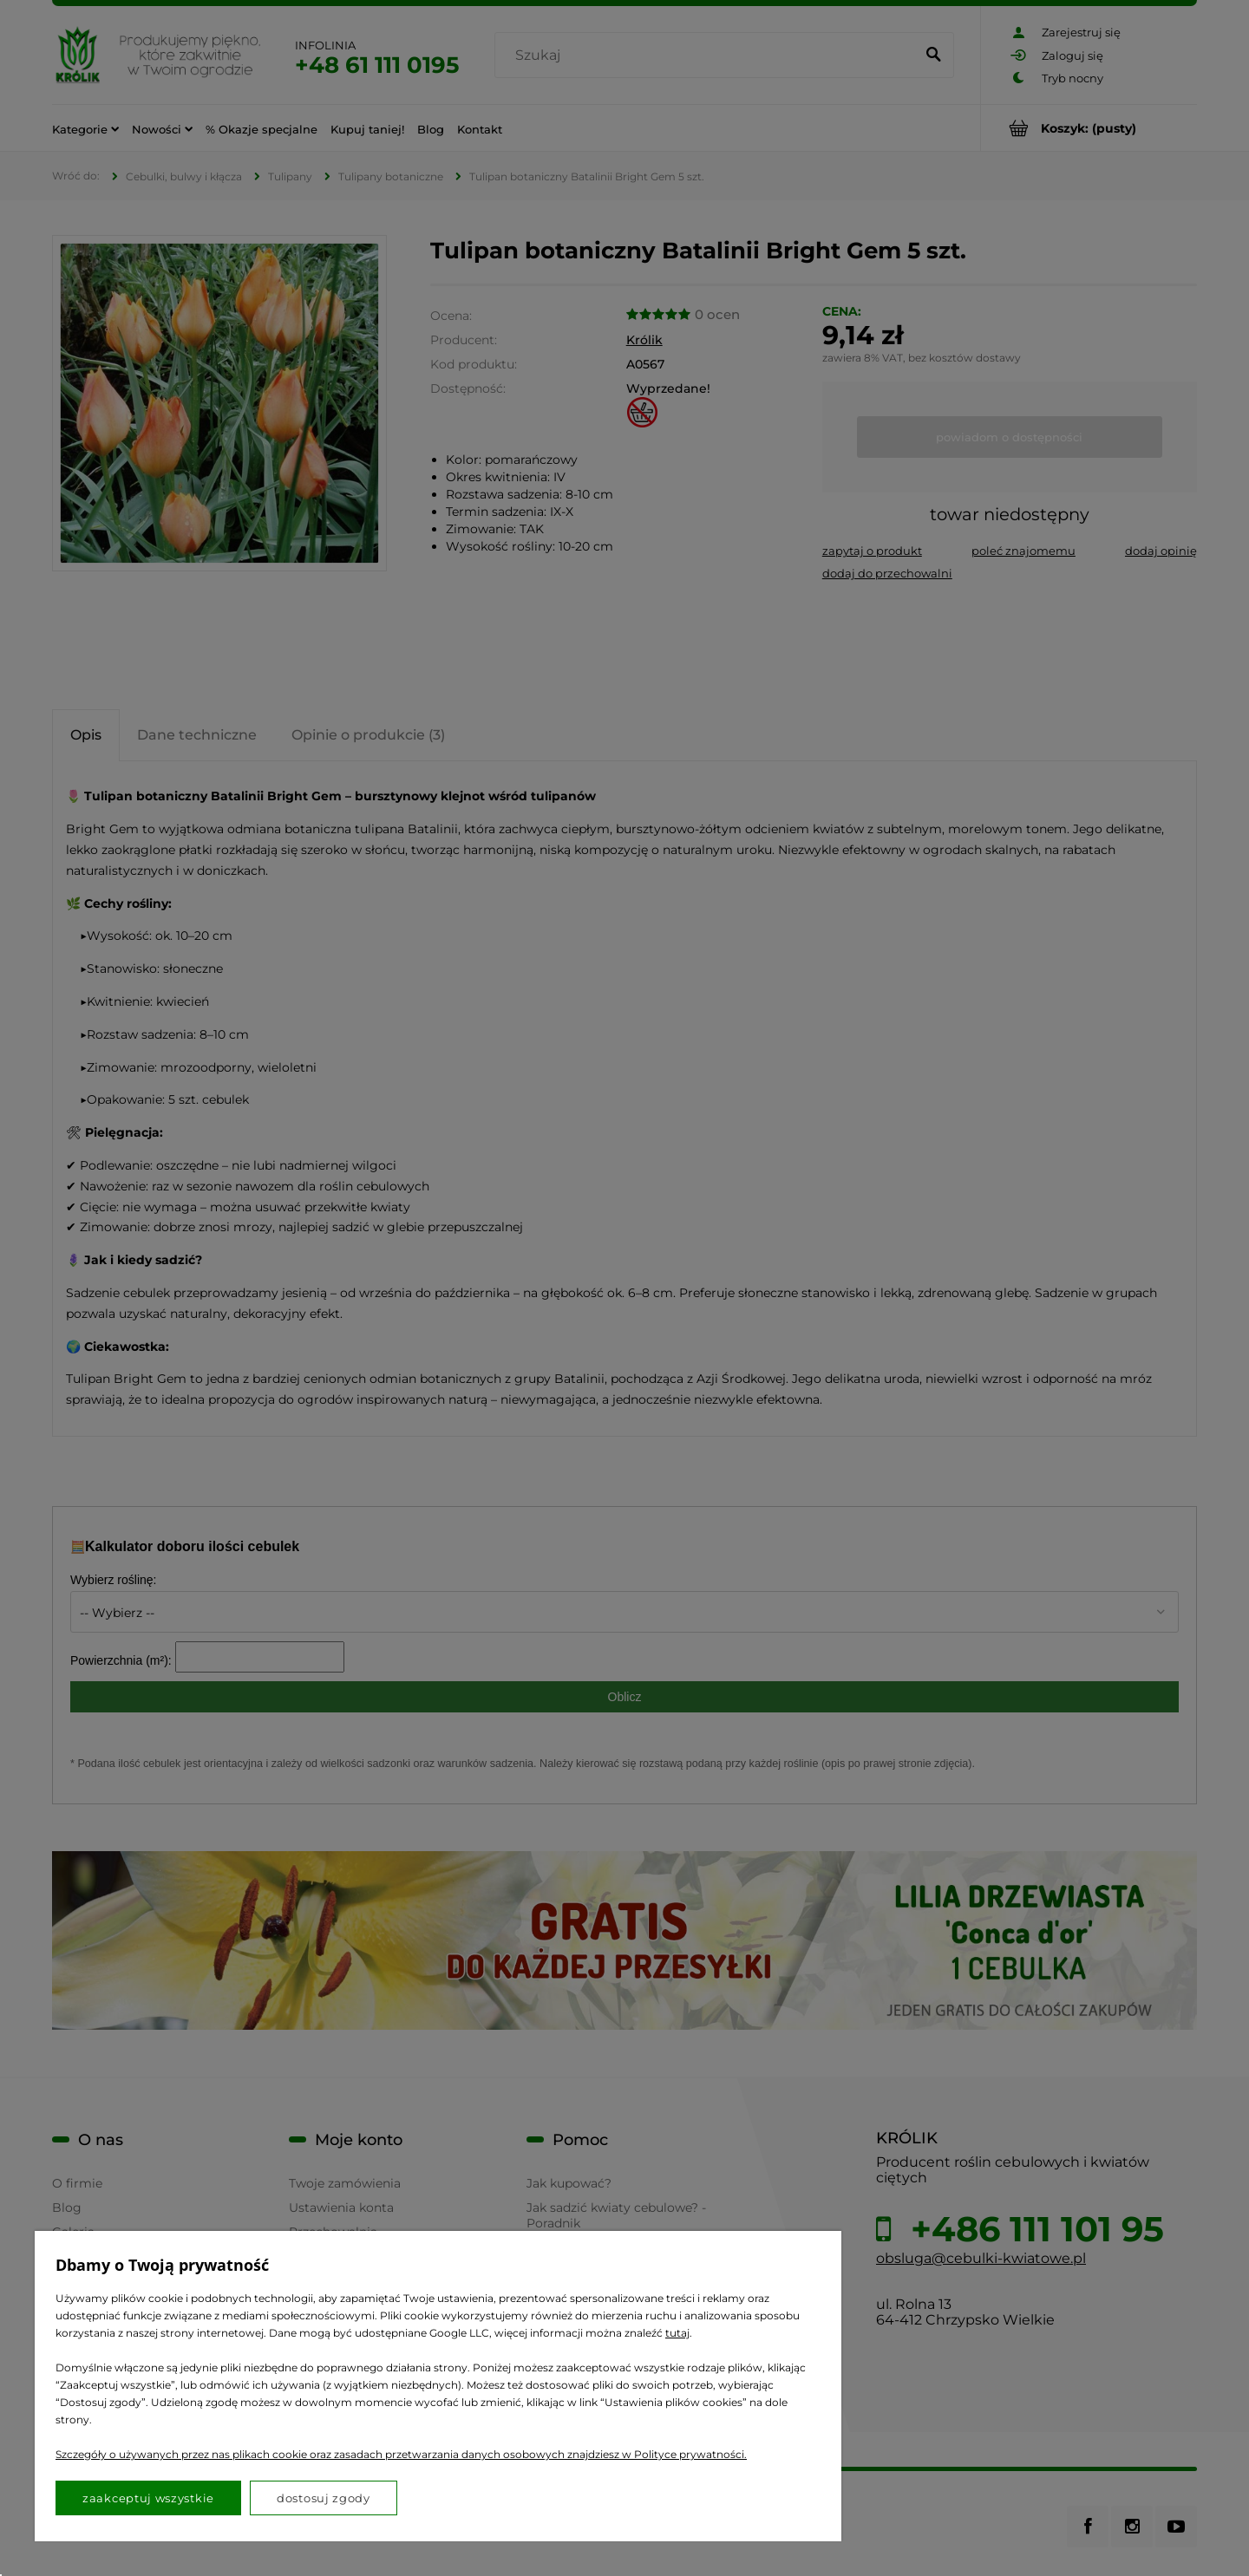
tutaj (677, 2332)
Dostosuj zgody (323, 2498)
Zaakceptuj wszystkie (148, 2498)
